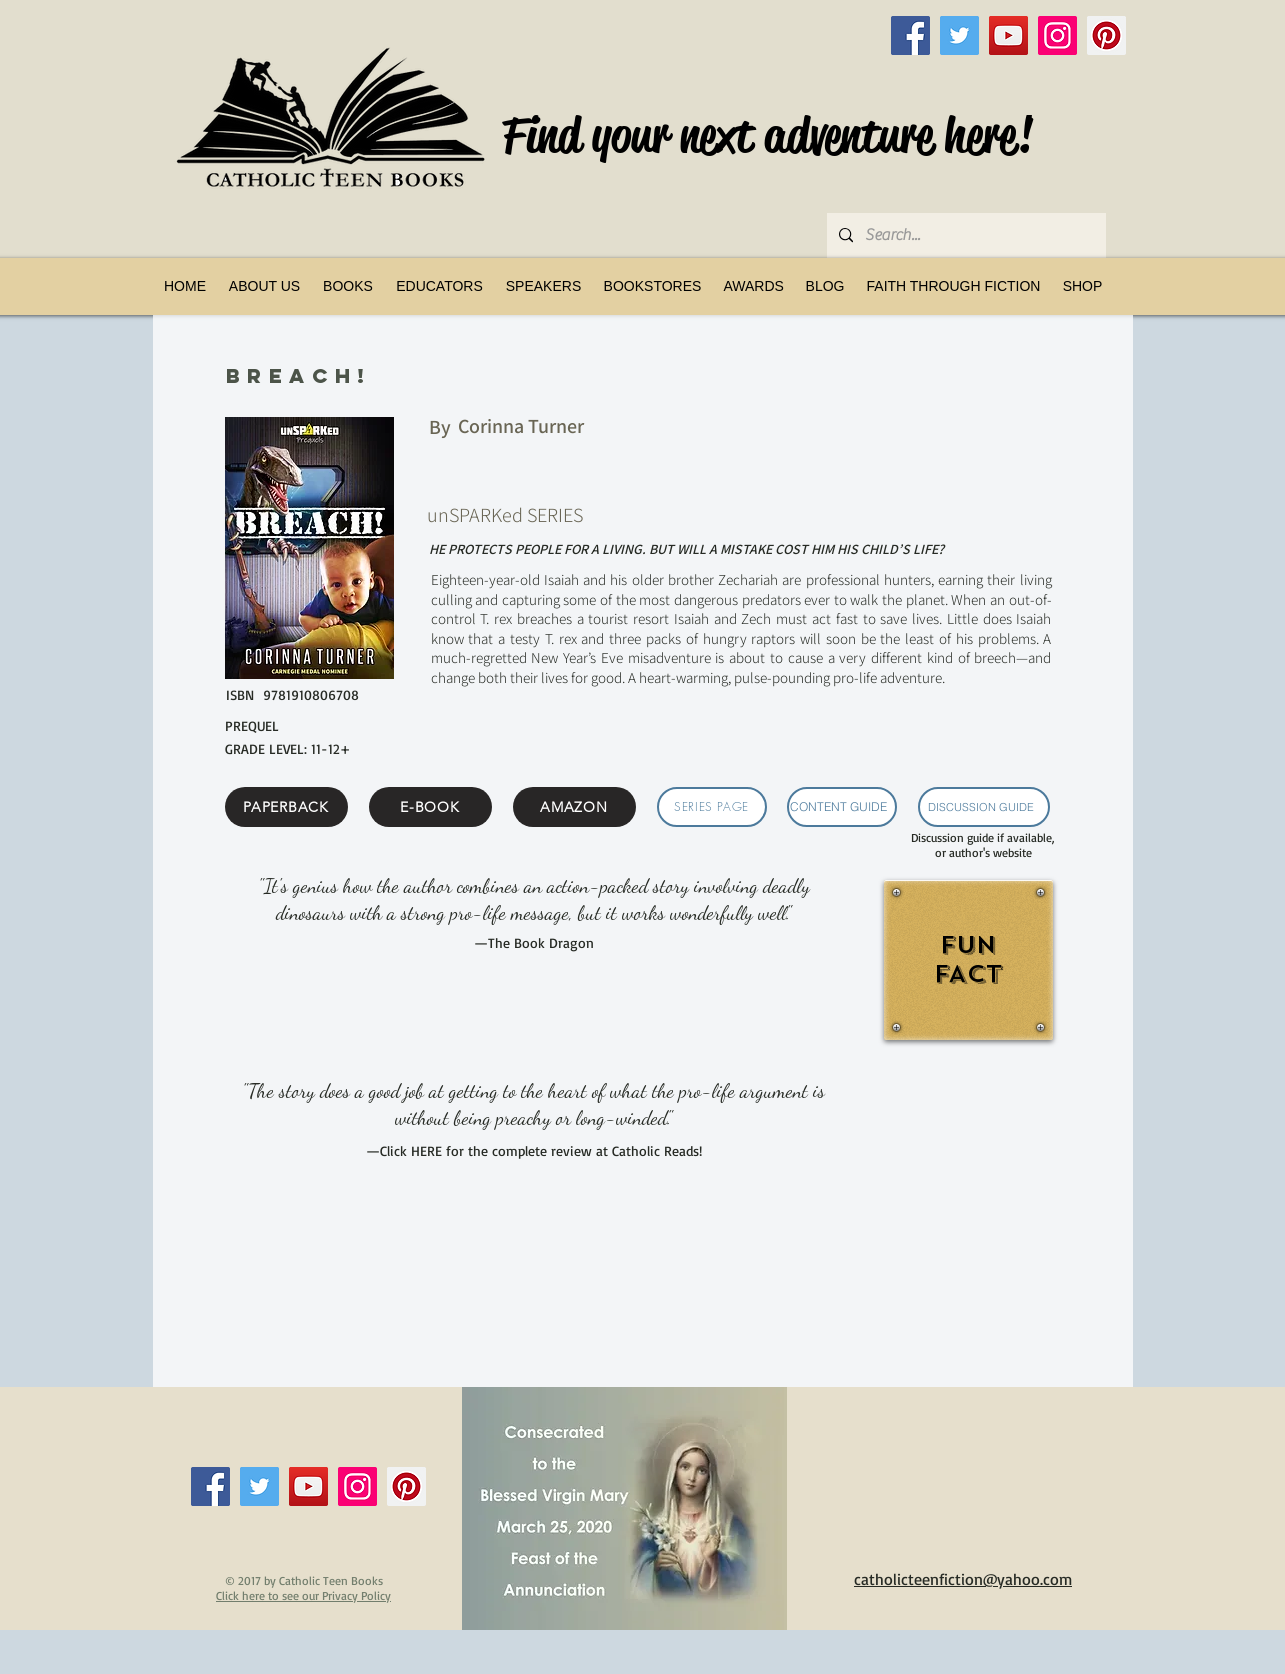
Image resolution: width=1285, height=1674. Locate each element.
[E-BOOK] (430, 807)
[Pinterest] (1106, 35)
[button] (348, 286)
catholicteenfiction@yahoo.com (963, 1579)
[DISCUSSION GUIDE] (984, 807)
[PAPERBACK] (286, 807)
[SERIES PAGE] (712, 807)
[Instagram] (1057, 35)
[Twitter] (959, 35)
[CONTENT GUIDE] (842, 807)
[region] (966, 983)
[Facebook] (910, 35)
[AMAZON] (574, 807)
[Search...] (964, 235)
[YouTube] (1008, 35)
